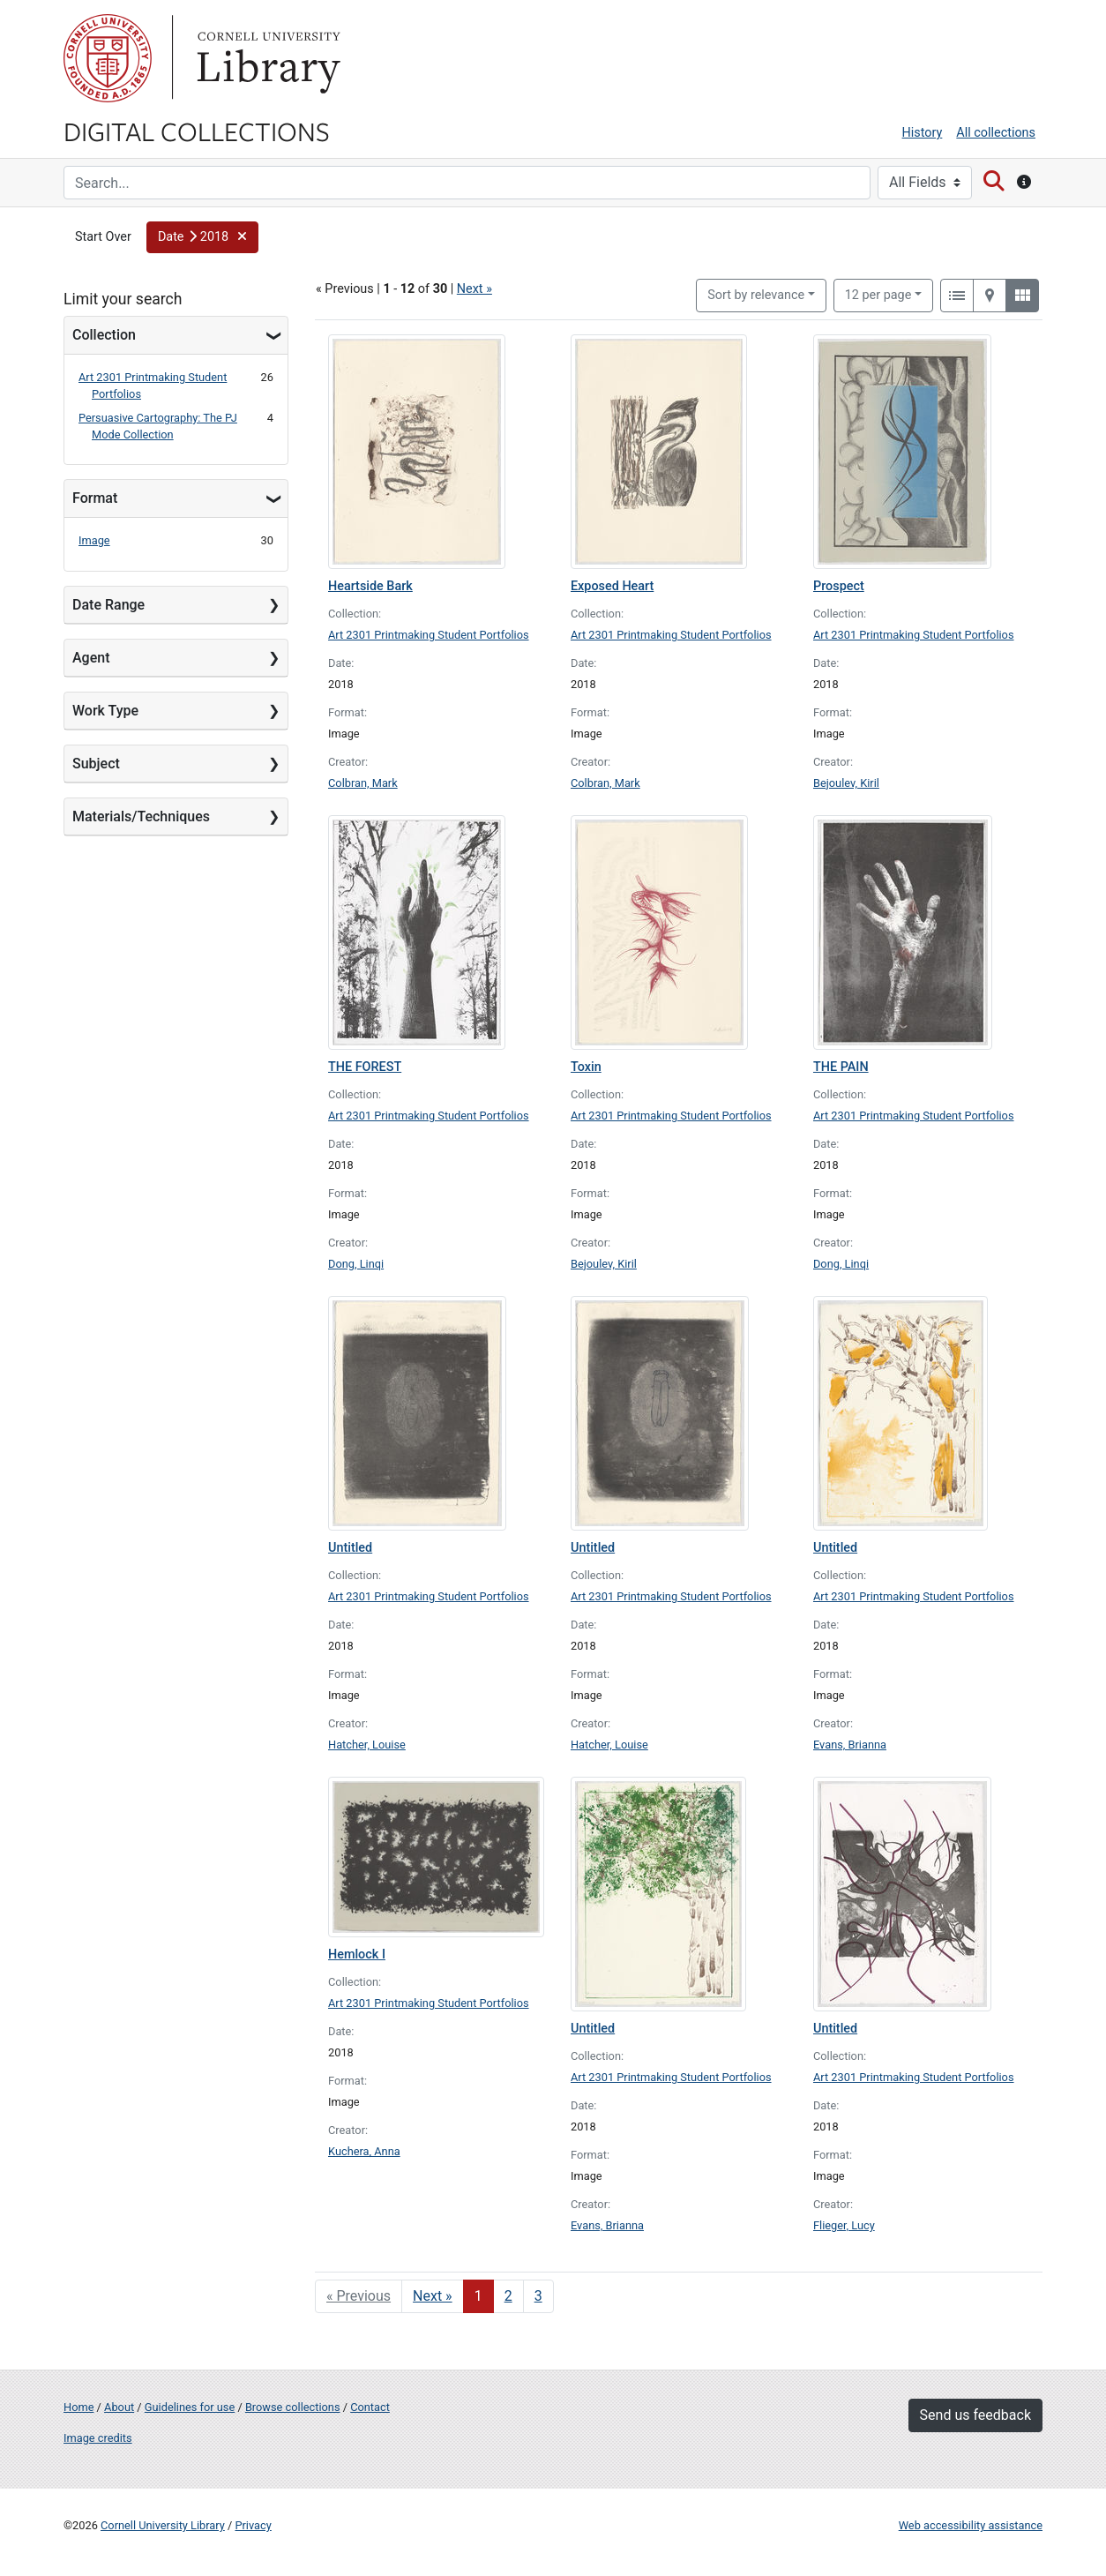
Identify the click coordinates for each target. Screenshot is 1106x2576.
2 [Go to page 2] (508, 2296)
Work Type (105, 710)
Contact (370, 2407)
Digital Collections (197, 130)
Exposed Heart (612, 586)
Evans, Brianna (849, 1744)
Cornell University (108, 58)
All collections (995, 132)
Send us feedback (975, 2415)
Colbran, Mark (363, 783)
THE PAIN (841, 1067)
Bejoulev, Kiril (846, 783)
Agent (90, 657)
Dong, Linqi (356, 1263)
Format (94, 498)
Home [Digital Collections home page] (78, 2407)
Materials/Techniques (141, 816)
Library (266, 58)
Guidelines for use (190, 2407)
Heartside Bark (370, 586)
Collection (104, 334)
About (119, 2407)
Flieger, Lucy (844, 2225)
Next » (474, 288)
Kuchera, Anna (364, 2151)
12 (878, 294)
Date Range (108, 604)
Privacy (253, 2525)
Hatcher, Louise (367, 1744)
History (922, 132)
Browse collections (292, 2407)
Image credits (98, 2438)
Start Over (103, 236)
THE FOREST (364, 1067)
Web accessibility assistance (970, 2525)
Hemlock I (356, 1954)
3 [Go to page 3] (538, 2296)
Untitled (350, 1547)
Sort (755, 295)
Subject (96, 763)
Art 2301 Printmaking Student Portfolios (428, 634)
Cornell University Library (163, 2525)
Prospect (838, 586)
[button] (202, 237)
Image (94, 540)
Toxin (586, 1067)
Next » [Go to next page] (432, 2296)
